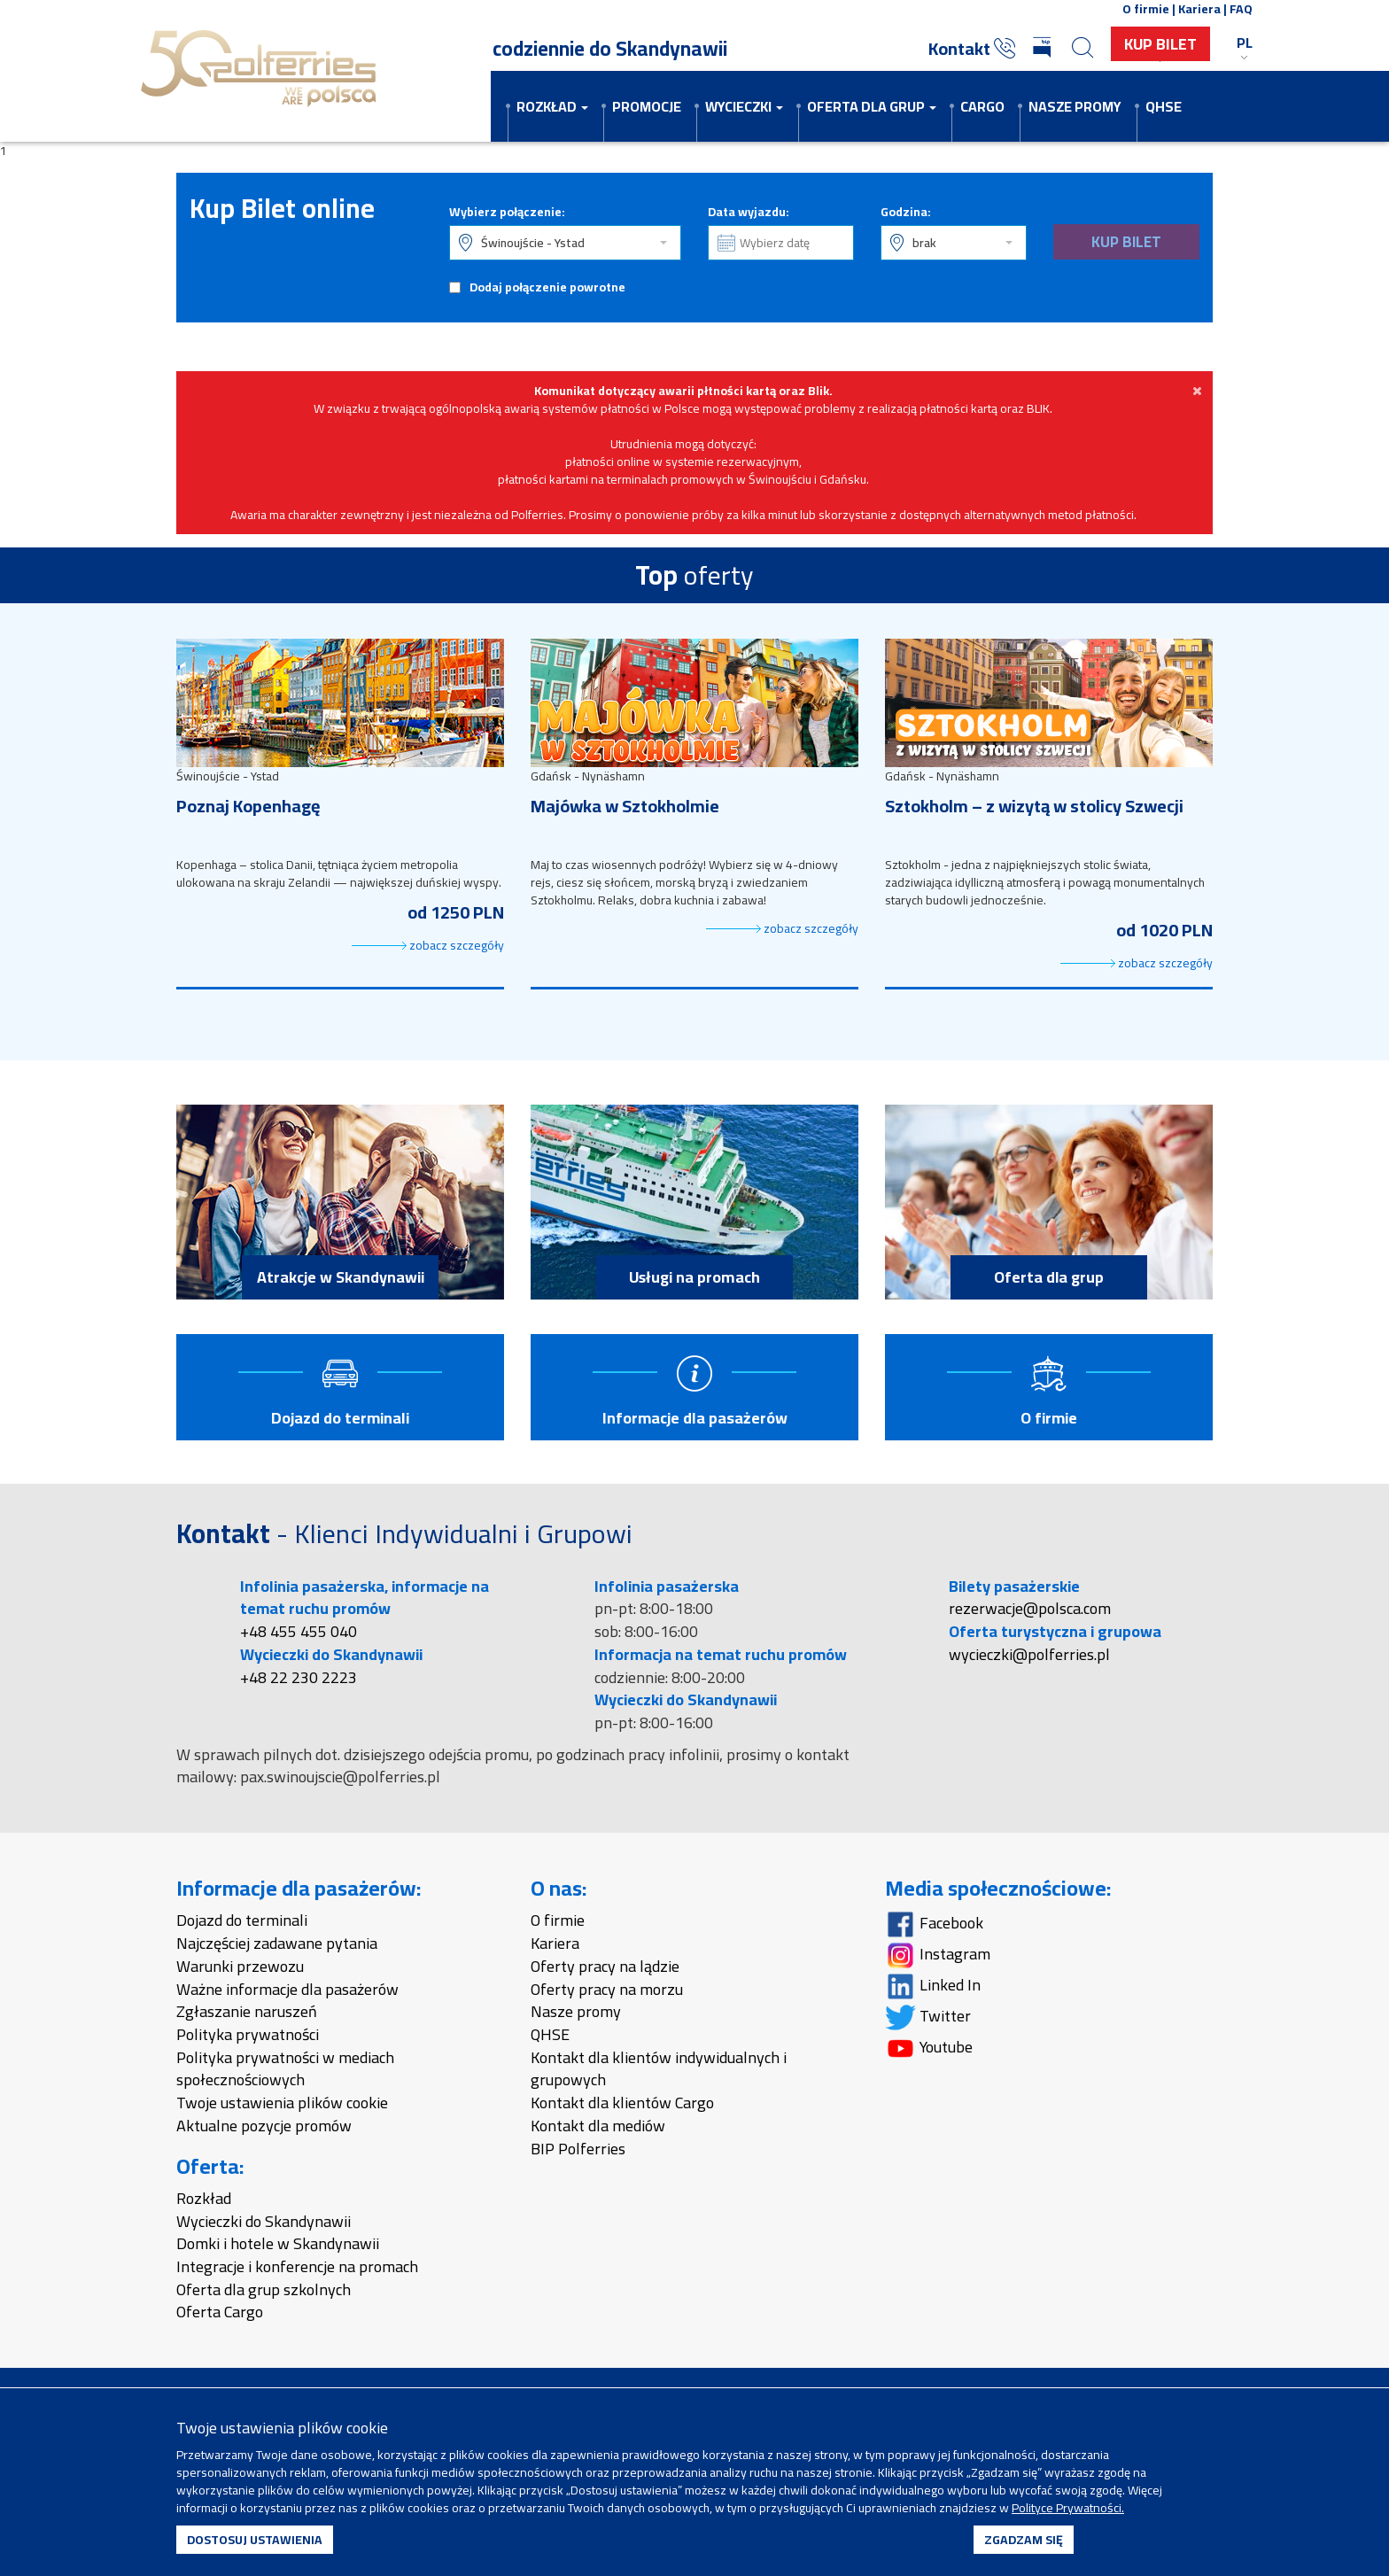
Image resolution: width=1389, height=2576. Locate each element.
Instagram (937, 1956)
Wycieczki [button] (744, 106)
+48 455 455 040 (298, 1633)
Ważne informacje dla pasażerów (287, 1991)
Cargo (982, 106)
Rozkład (203, 2200)
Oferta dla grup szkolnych (263, 2291)
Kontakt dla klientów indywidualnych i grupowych (659, 2071)
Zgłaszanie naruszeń (246, 2014)
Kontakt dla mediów (598, 2127)
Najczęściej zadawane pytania (276, 1944)
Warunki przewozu (240, 1967)
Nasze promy (1074, 106)
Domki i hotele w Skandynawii (277, 2246)
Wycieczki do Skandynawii (263, 2223)
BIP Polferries (578, 2150)
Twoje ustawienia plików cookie (282, 2104)
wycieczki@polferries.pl (1029, 1656)
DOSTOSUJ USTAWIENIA (254, 2539)
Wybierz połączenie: (507, 212)
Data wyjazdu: (748, 212)
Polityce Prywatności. (1068, 2507)
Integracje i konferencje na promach (297, 2268)
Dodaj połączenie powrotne (547, 287)
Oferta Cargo (219, 2314)
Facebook (934, 1925)
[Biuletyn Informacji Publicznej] (1043, 48)
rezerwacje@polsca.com (1030, 1611)
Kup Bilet (1160, 43)
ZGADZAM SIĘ (1023, 2539)
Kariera (555, 1944)
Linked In (933, 1987)
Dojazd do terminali (241, 1922)
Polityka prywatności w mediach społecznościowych (285, 2071)
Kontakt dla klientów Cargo (622, 2104)
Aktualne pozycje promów (264, 2127)
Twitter (928, 2018)
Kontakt (971, 48)
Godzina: (906, 212)
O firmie (558, 1922)
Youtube (929, 2049)
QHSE (1163, 106)
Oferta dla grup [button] (871, 106)
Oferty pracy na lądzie (605, 1967)
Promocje (646, 106)
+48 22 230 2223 (298, 1679)
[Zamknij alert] (1197, 391)
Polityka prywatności (247, 2036)
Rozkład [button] (552, 106)
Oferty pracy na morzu (607, 1991)
